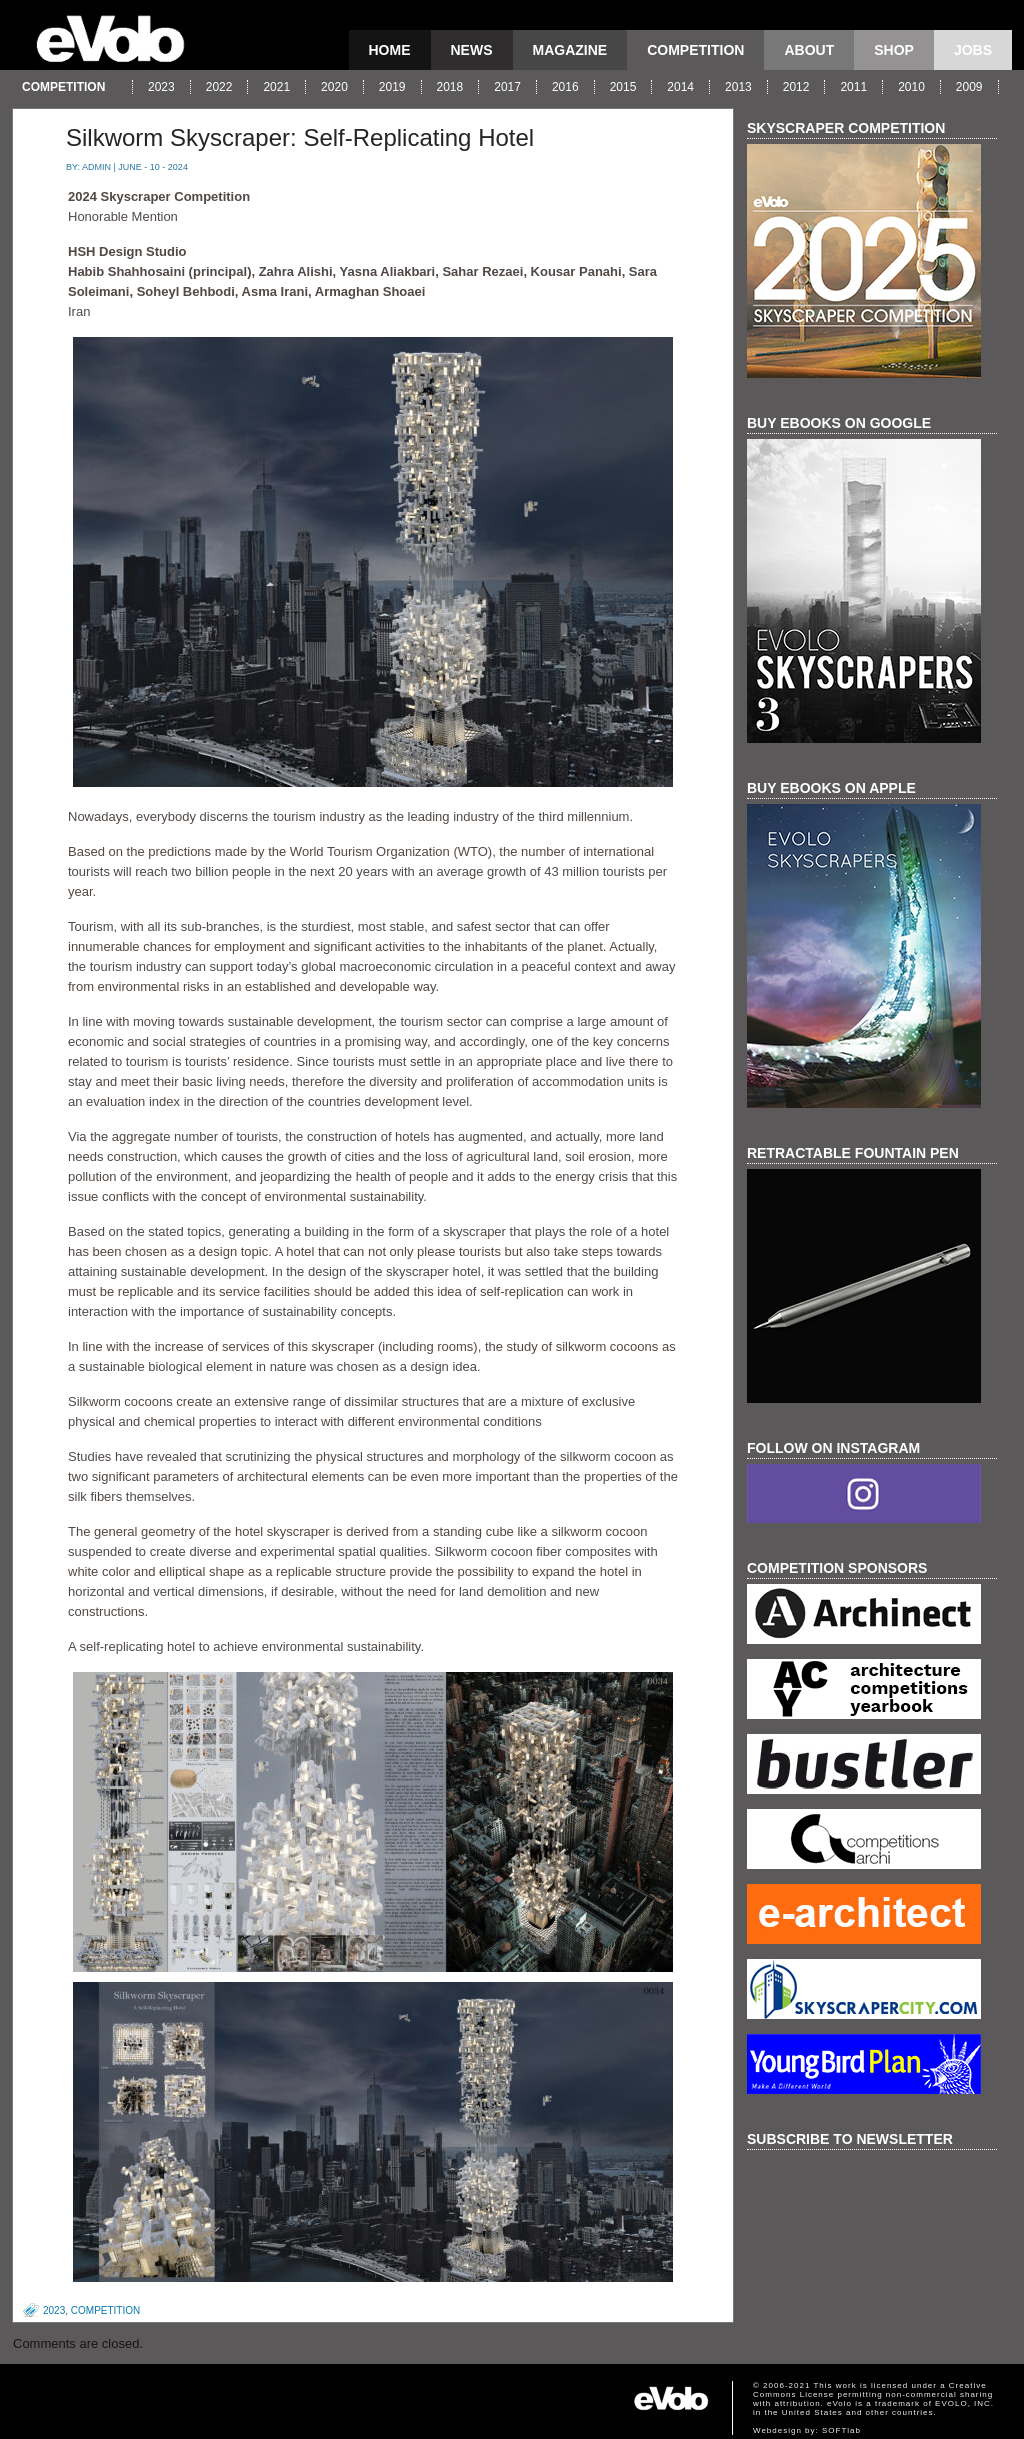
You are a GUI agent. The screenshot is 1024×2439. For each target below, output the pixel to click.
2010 (911, 87)
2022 (219, 87)
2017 (507, 87)
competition (695, 50)
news (472, 50)
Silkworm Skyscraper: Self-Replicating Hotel (300, 137)
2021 (276, 87)
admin (96, 167)
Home (390, 50)
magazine (570, 50)
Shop (894, 50)
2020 (334, 87)
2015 (623, 87)
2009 (969, 87)
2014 (680, 87)
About (809, 50)
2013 (738, 87)
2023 (161, 87)
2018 (450, 87)
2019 (392, 87)
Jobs (973, 50)
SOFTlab (841, 2430)
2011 (853, 87)
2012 (796, 87)
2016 (565, 87)
